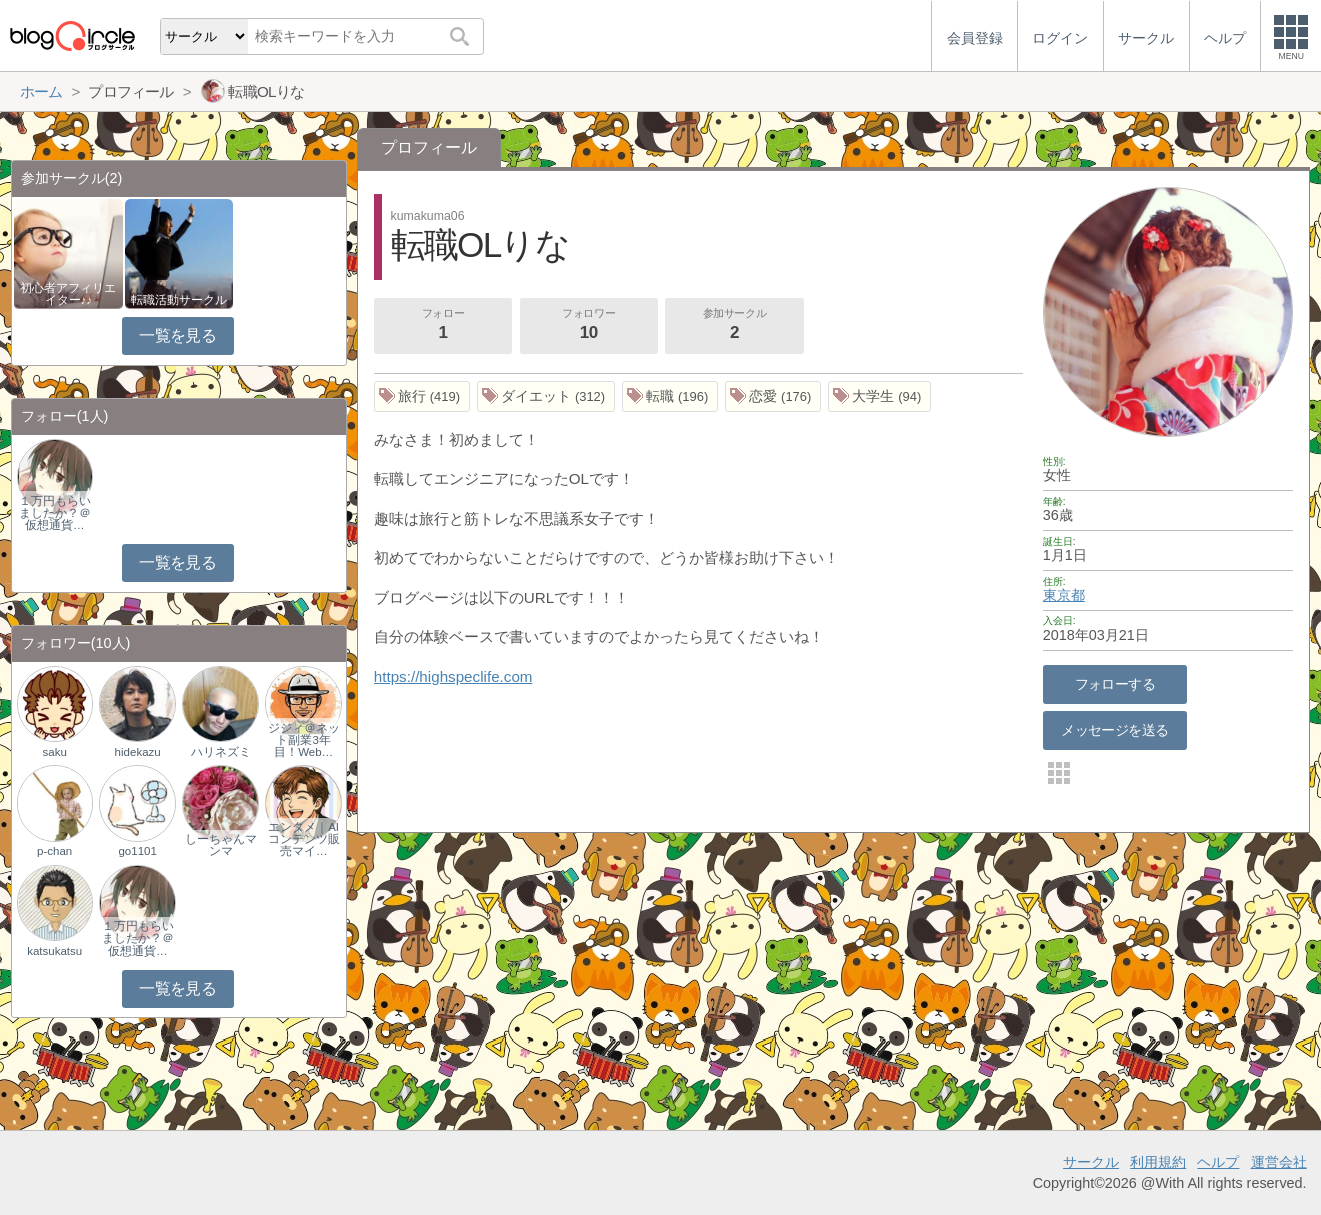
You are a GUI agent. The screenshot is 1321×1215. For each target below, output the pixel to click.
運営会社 (1279, 1162)
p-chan (54, 851)
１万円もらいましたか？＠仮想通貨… (55, 513)
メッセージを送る (1114, 730)
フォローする (1115, 684)
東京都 (1064, 595)
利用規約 (1158, 1162)
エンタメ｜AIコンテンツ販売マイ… (304, 839)
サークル (1091, 1162)
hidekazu (138, 752)
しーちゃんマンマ (221, 845)
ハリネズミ (221, 752)
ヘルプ (1218, 1162)
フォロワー (589, 326)
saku (55, 752)
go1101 (137, 851)
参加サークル (735, 326)
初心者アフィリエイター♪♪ (68, 294)
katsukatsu (54, 951)
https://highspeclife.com (453, 676)
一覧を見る (177, 335)
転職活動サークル (179, 300)
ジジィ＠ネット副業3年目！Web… (304, 740)
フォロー (443, 326)
